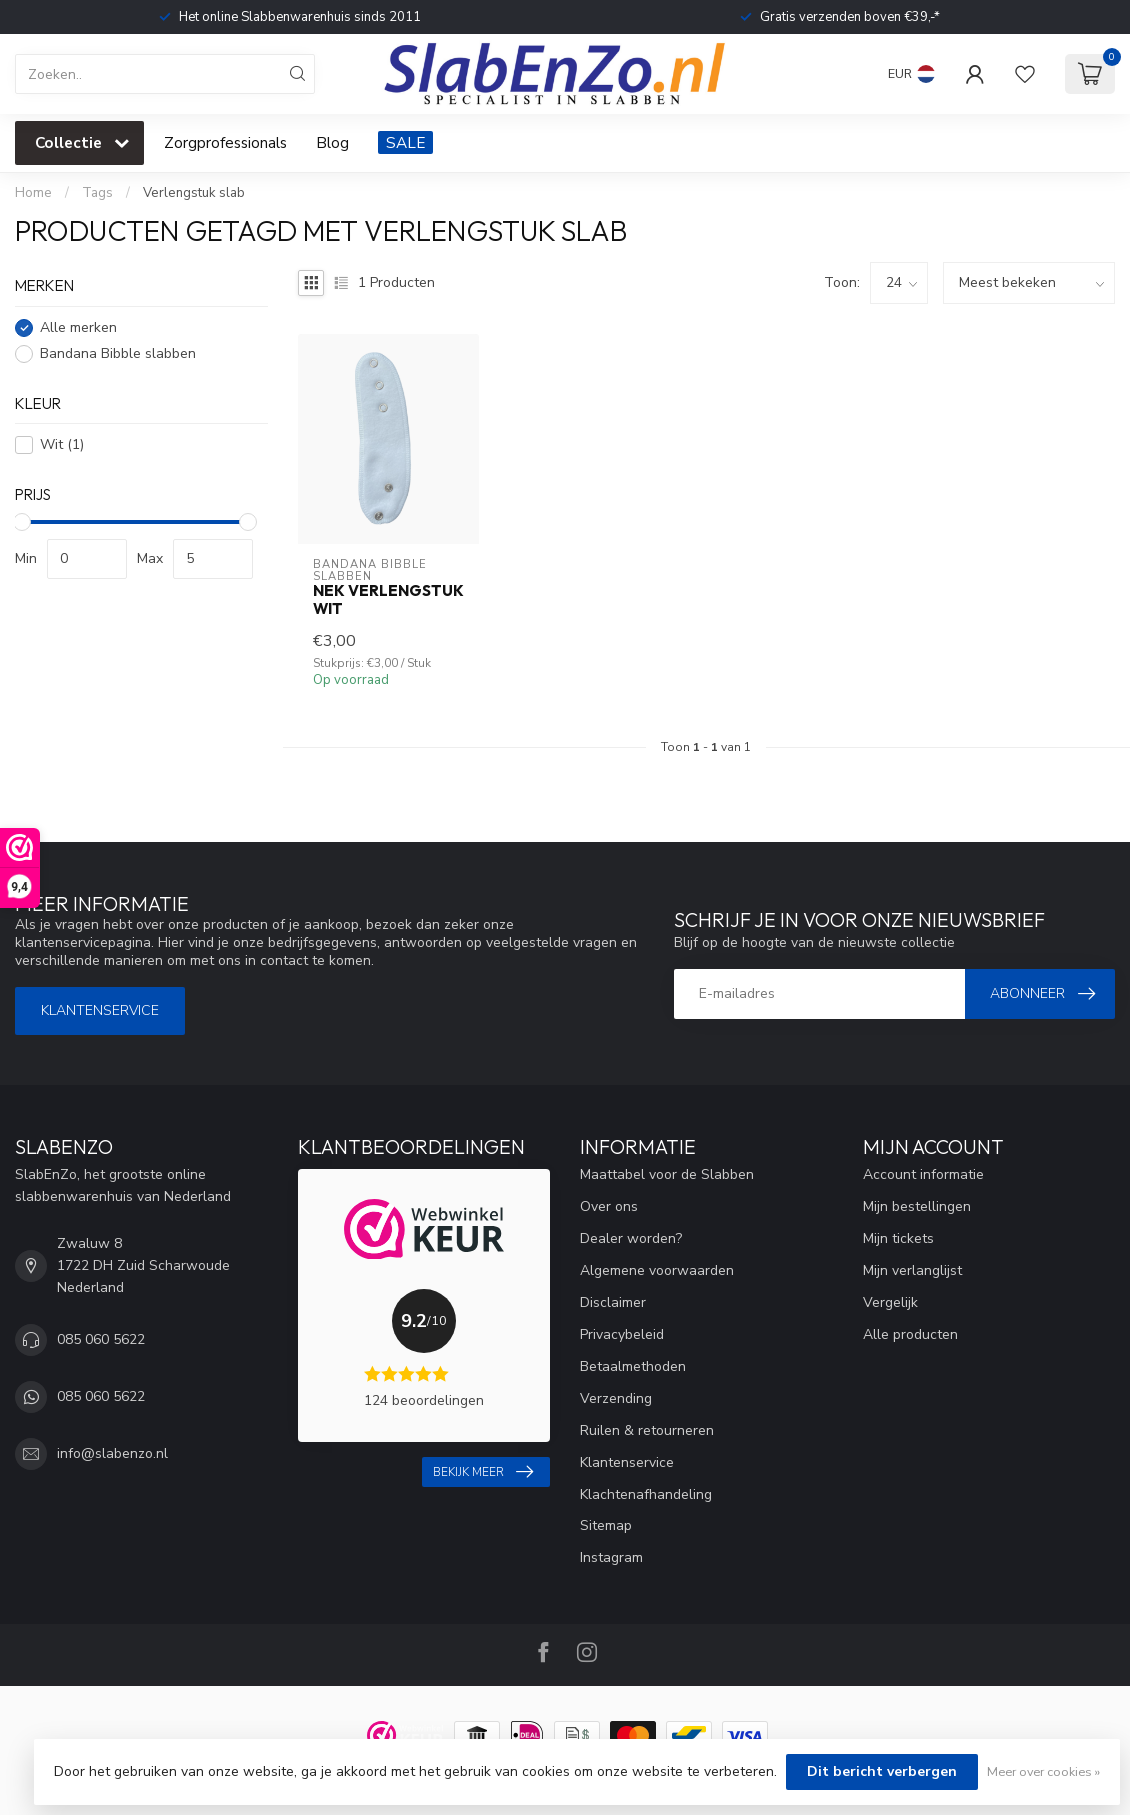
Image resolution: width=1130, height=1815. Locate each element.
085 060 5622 (101, 1339)
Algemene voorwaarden (657, 1270)
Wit (62, 444)
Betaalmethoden (633, 1366)
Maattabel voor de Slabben (667, 1174)
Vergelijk (890, 1302)
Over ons (609, 1206)
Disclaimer (613, 1302)
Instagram (611, 1557)
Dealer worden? (631, 1238)
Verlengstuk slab (194, 193)
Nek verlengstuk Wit (388, 600)
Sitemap (606, 1525)
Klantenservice (100, 1010)
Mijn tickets (898, 1238)
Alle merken (78, 327)
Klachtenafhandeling (646, 1494)
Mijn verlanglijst (912, 1270)
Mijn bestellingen (917, 1206)
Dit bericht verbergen (882, 1771)
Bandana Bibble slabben (118, 353)
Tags (97, 193)
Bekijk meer (483, 1472)
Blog (332, 142)
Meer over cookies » (1043, 1771)
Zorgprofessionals (225, 142)
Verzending (616, 1398)
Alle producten (910, 1334)
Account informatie (923, 1174)
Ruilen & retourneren (647, 1430)
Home (33, 193)
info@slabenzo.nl (112, 1453)
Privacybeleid (622, 1334)
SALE (405, 142)
